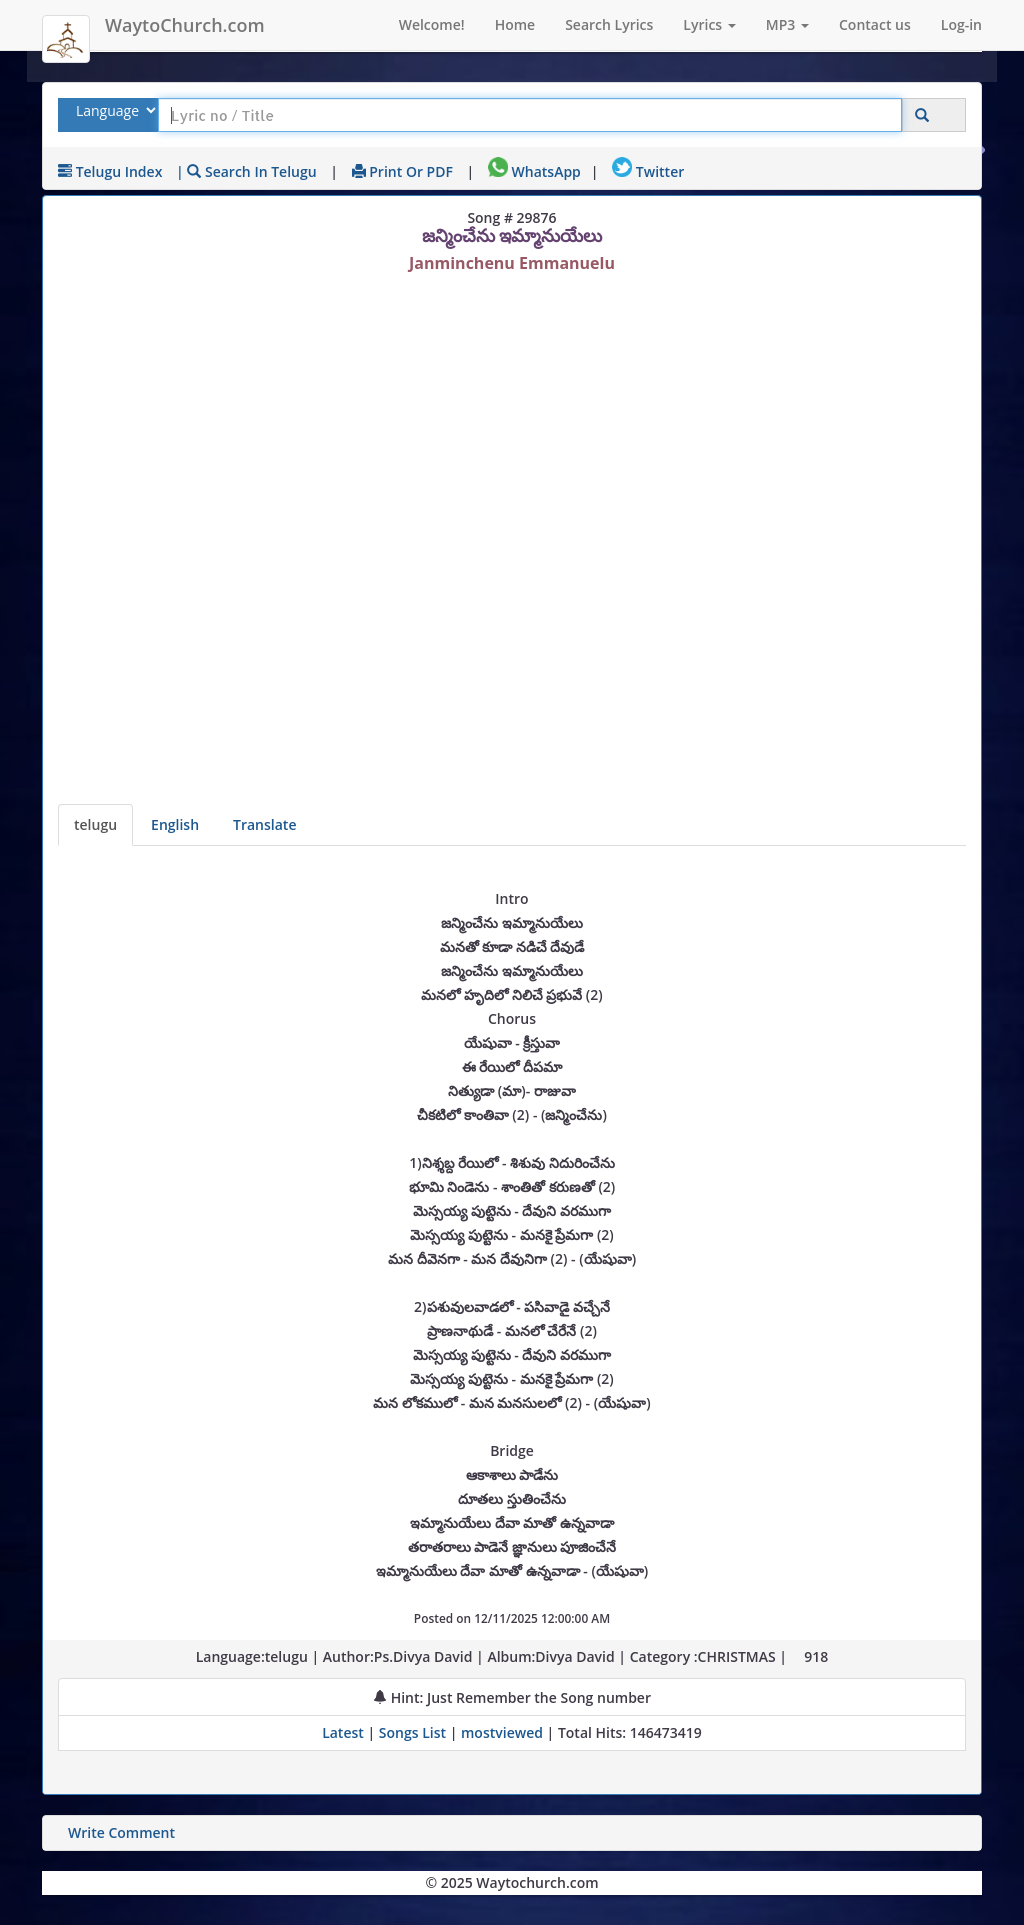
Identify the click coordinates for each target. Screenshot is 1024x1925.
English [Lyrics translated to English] (175, 824)
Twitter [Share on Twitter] (648, 171)
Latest (344, 1732)
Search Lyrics (609, 24)
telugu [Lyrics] (95, 824)
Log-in (961, 24)
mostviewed (502, 1732)
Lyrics (709, 24)
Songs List (412, 1732)
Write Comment (121, 1832)
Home (515, 24)
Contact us (875, 24)
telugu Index (110, 171)
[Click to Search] (922, 115)
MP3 (787, 24)
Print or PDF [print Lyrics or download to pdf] (402, 171)
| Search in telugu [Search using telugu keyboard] (246, 171)
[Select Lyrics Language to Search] (113, 110)
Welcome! (432, 24)
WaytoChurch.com (185, 25)
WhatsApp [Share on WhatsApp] (534, 171)
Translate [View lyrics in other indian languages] (264, 824)
